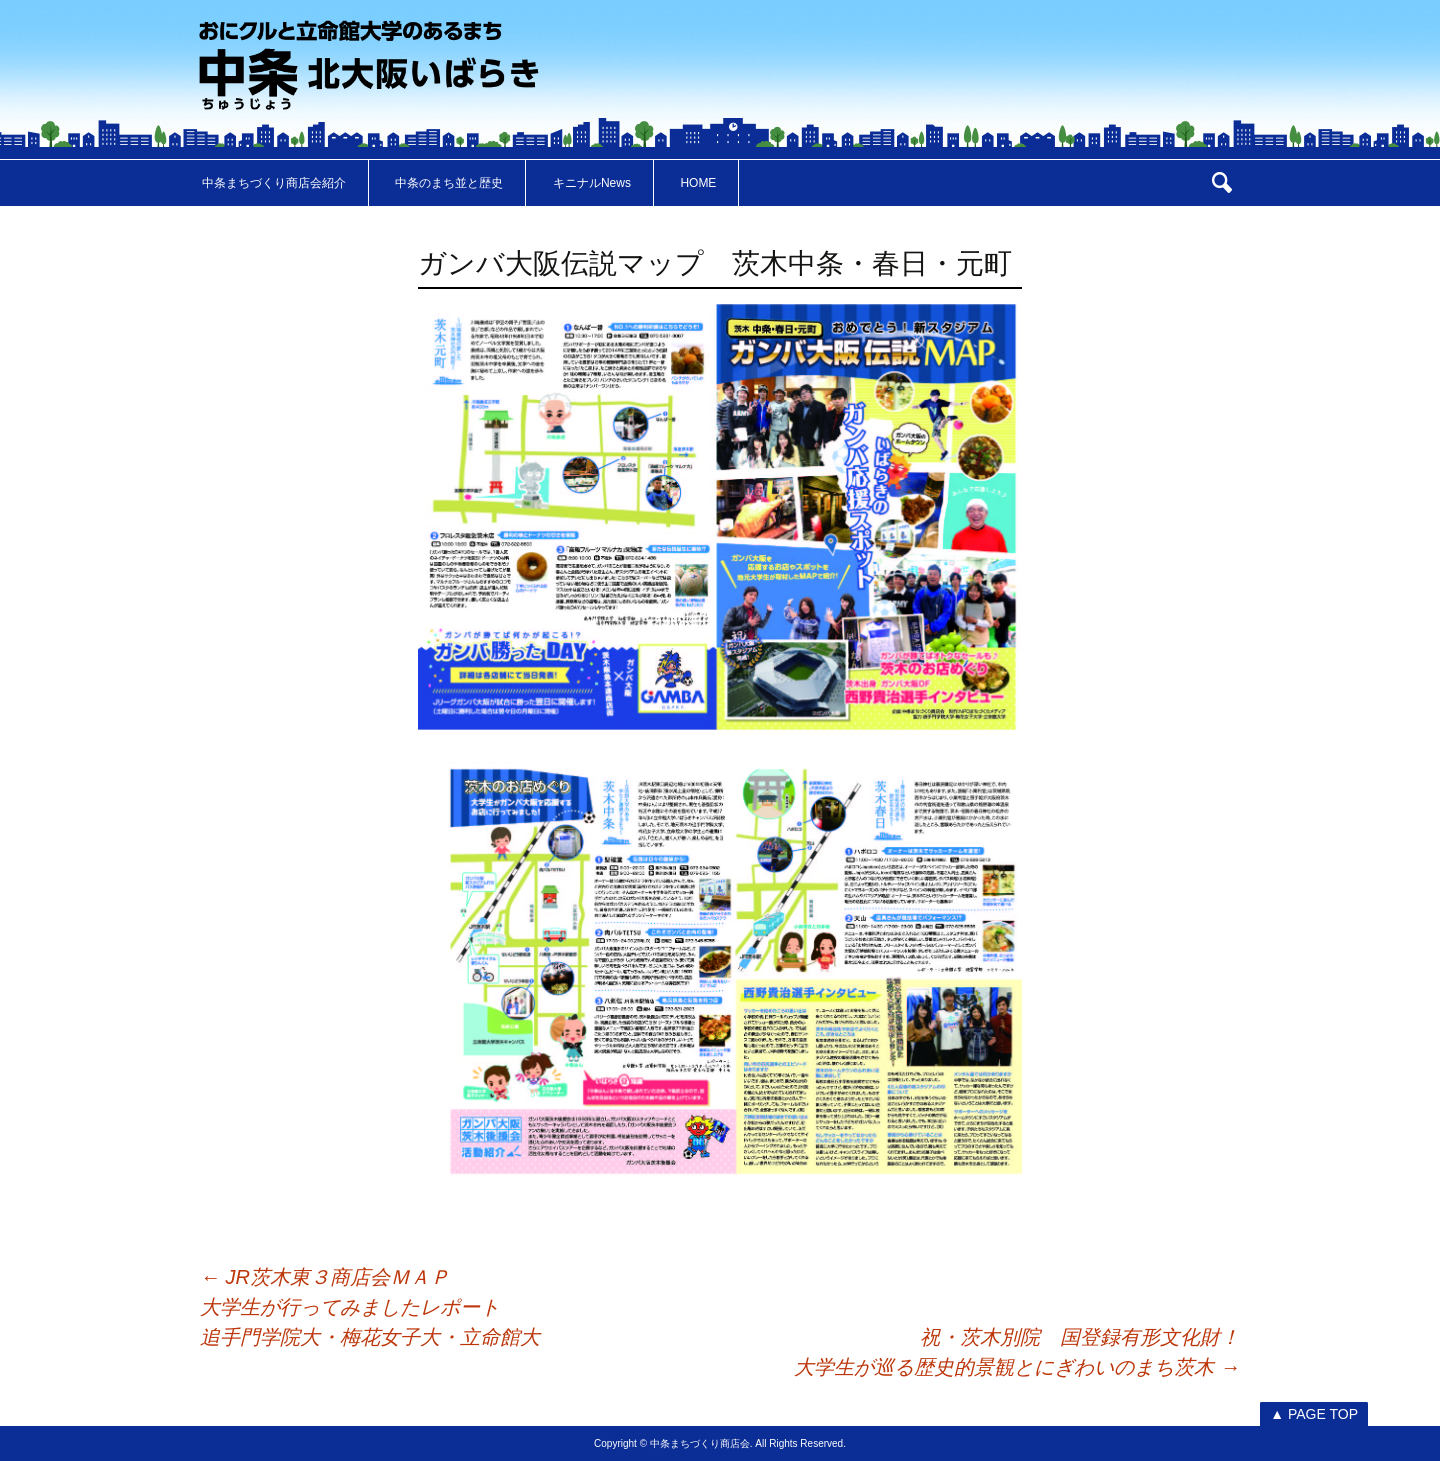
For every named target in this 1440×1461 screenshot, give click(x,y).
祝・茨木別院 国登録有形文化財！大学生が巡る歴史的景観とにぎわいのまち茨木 (1017, 1352)
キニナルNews (592, 183)
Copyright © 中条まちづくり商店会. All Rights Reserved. (720, 1443)
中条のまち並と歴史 (449, 183)
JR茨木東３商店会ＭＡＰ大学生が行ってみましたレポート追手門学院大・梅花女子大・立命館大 (370, 1307)
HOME (698, 183)
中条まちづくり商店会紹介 (274, 183)
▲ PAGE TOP (1314, 1414)
